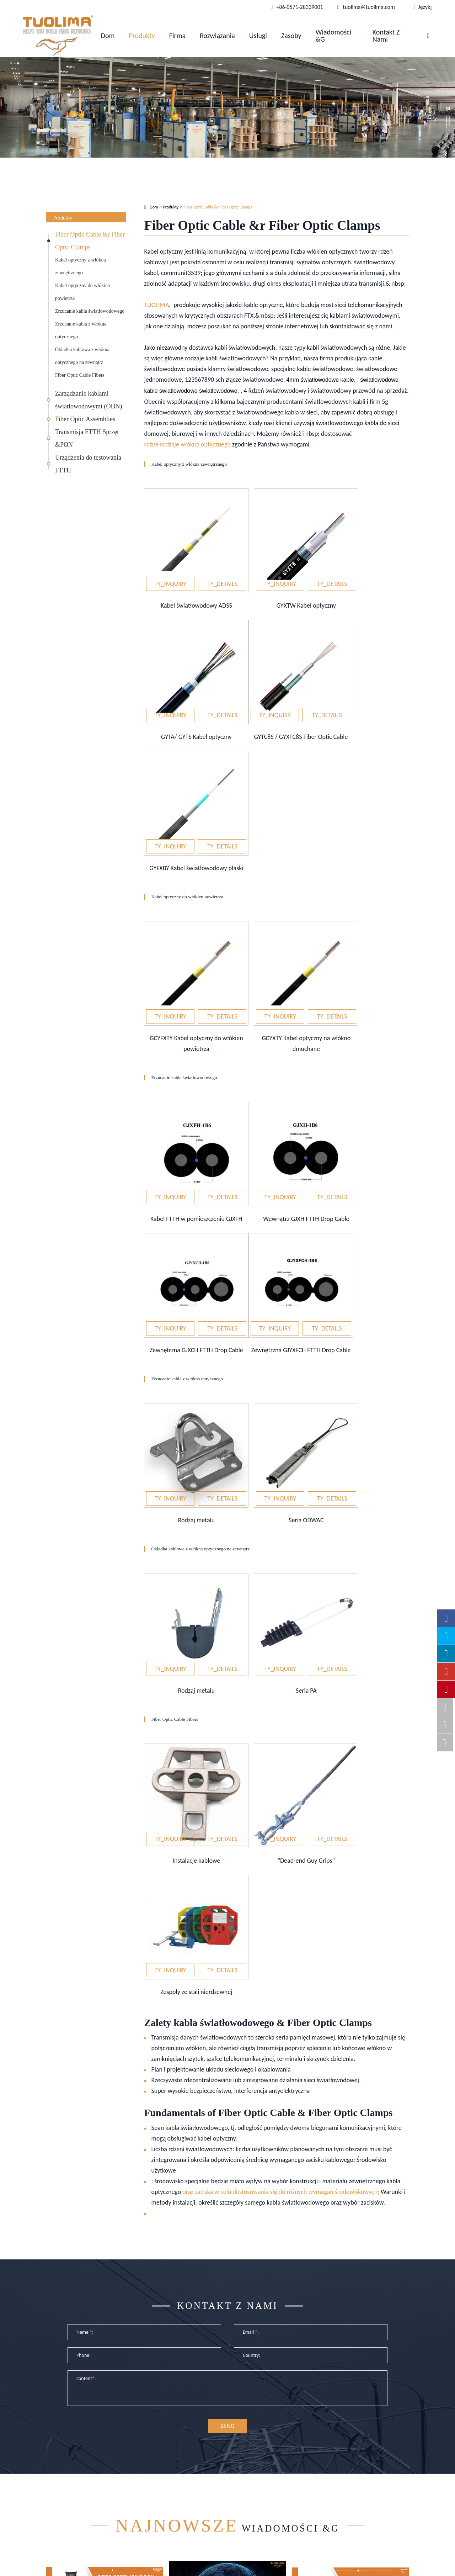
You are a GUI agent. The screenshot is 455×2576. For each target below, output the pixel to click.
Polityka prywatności (291, 2566)
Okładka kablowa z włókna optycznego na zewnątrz (82, 356)
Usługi (258, 35)
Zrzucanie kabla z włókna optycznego (80, 330)
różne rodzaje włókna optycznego (187, 444)
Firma (177, 35)
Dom (108, 35)
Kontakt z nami (386, 35)
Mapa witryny (281, 2557)
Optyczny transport (162, 2489)
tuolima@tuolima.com (359, 2466)
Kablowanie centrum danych (173, 2478)
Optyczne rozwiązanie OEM (172, 2466)
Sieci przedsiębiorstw (164, 2455)
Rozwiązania (217, 35)
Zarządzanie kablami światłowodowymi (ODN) (88, 400)
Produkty (142, 35)
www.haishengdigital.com (377, 2564)
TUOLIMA (156, 305)
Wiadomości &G (333, 35)
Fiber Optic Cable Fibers (80, 375)
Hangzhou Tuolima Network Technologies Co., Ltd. (175, 2557)
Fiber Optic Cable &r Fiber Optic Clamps (90, 241)
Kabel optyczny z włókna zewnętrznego (80, 266)
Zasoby (291, 35)
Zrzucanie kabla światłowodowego (89, 311)
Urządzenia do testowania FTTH (88, 464)
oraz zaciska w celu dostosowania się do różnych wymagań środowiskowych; (280, 1826)
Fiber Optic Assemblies (85, 419)
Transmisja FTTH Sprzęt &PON (87, 438)
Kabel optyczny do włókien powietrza (82, 292)
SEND (227, 2070)
